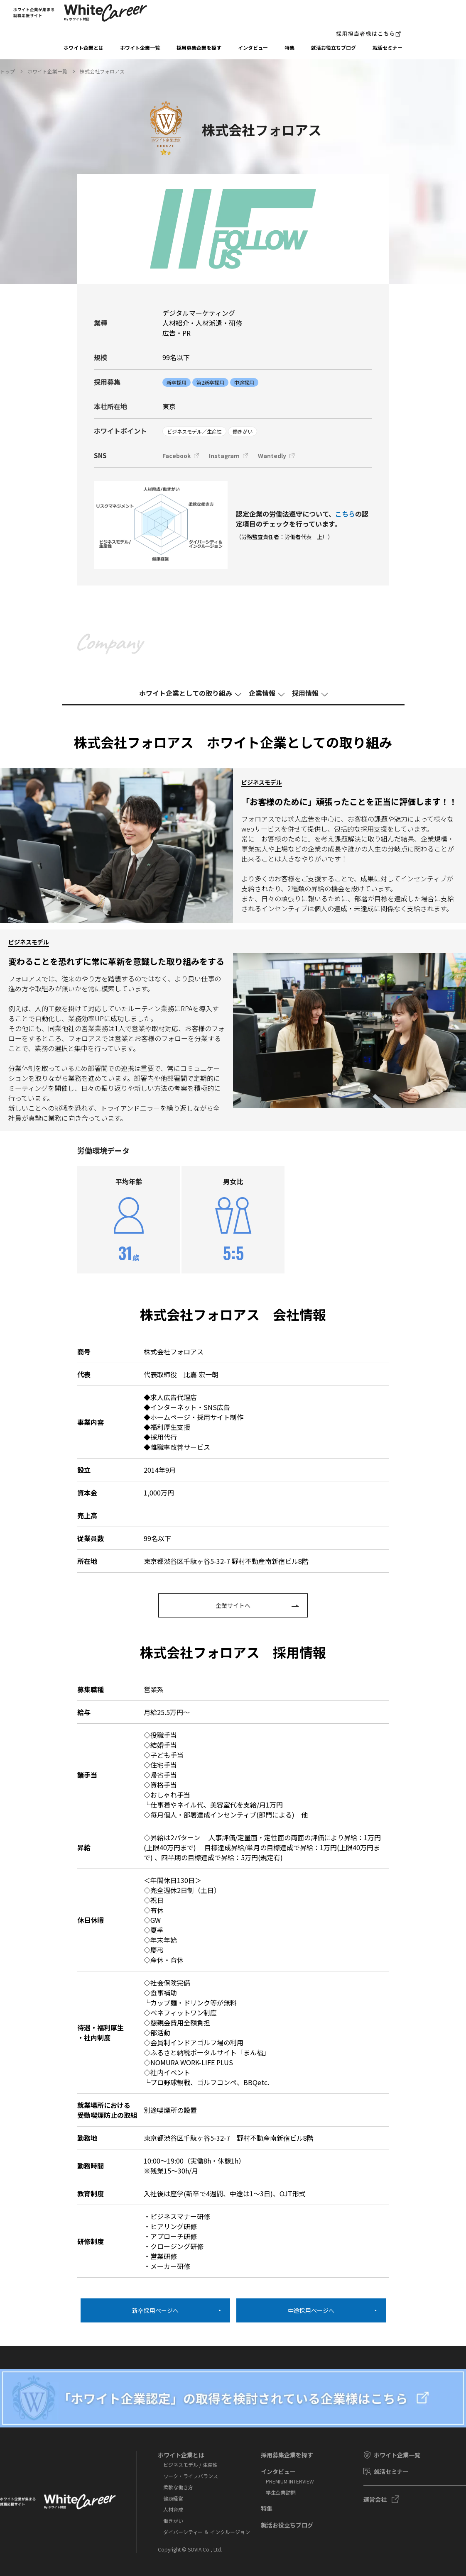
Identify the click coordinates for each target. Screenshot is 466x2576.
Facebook (176, 455)
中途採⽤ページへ (311, 2310)
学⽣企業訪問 (281, 2492)
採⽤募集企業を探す (199, 47)
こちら (345, 514)
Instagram (224, 455)
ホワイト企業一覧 (140, 47)
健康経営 (173, 2498)
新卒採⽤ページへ (155, 2310)
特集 (289, 47)
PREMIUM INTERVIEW (290, 2481)
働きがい (173, 2520)
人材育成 (173, 2509)
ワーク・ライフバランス (190, 2475)
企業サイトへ (233, 1605)
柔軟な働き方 (178, 2487)
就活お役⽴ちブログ (333, 47)
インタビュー (253, 47)
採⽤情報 (305, 693)
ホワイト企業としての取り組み (185, 693)
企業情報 (262, 693)
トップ (7, 71)
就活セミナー (387, 47)
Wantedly (272, 455)
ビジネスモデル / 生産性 (190, 2464)
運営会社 (375, 2499)
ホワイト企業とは (83, 47)
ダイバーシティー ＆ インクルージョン (206, 2531)
